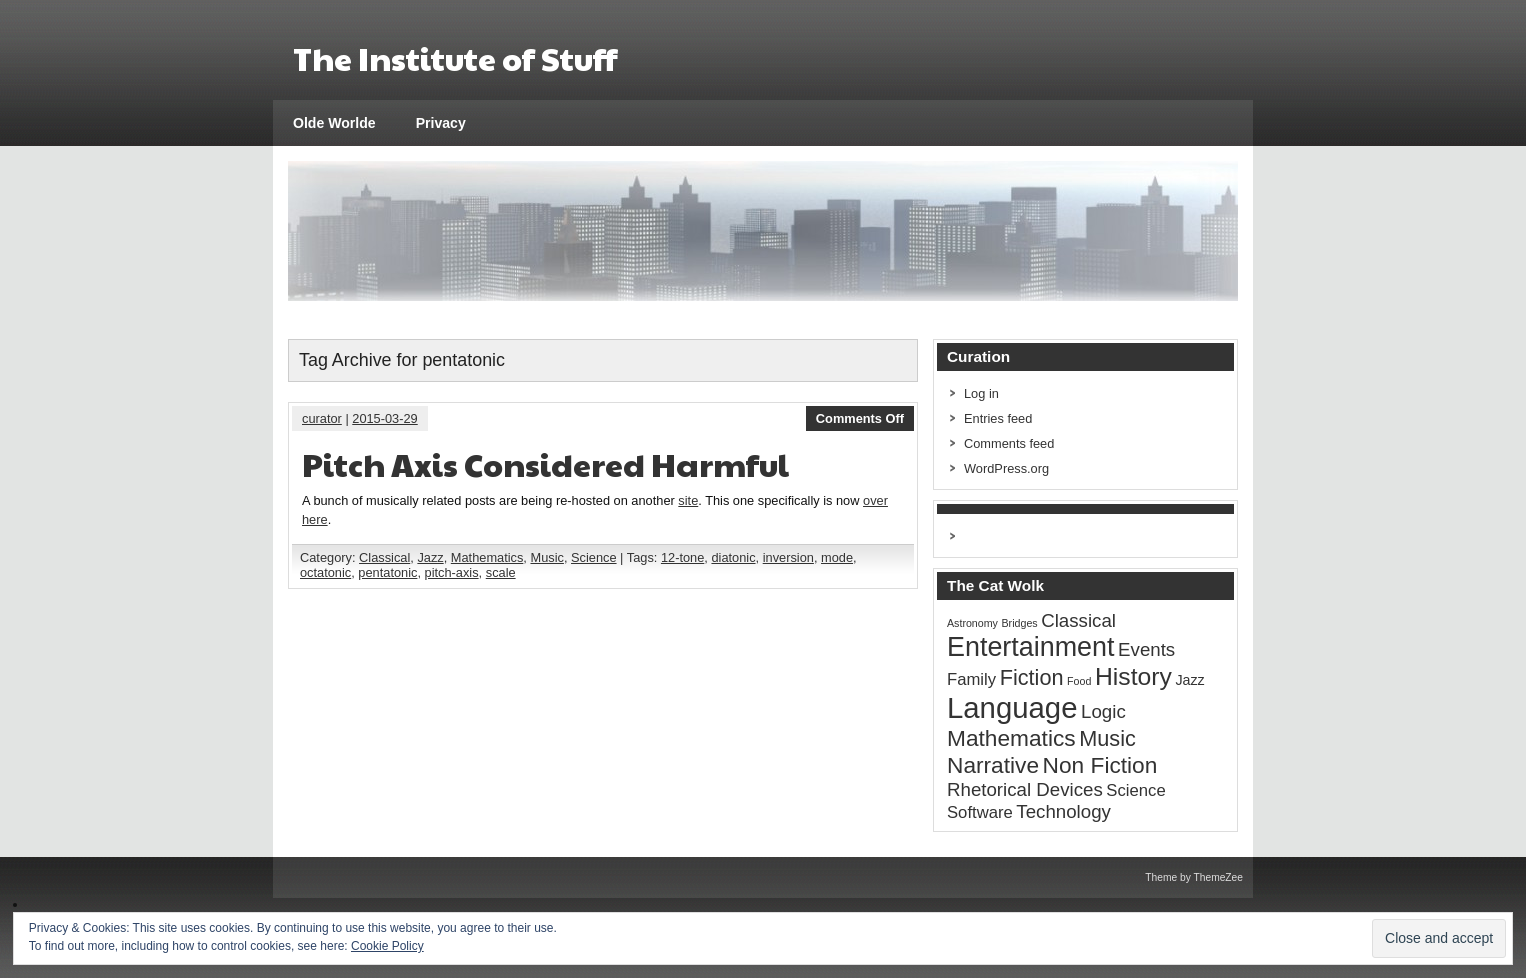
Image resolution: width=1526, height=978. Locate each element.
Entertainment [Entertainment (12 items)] (1031, 647)
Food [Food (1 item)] (1079, 681)
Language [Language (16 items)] (1012, 707)
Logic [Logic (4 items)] (1103, 711)
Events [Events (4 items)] (1146, 649)
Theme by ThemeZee (1194, 877)
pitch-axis (452, 572)
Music (546, 557)
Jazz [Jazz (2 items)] (1189, 680)
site (688, 500)
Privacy (441, 123)
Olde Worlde (334, 123)
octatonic (325, 572)
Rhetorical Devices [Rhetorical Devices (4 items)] (1025, 789)
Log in (981, 393)
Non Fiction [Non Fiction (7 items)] (1100, 765)
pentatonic (387, 572)
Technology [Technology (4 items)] (1063, 811)
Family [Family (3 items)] (971, 679)
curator (322, 418)
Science (594, 557)
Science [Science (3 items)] (1135, 790)
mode (837, 557)
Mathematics (487, 557)
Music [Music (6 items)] (1107, 738)
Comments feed (1009, 443)
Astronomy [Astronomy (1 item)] (972, 623)
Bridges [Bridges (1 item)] (1020, 623)
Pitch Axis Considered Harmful (545, 463)
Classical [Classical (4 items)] (1078, 620)
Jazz (430, 557)
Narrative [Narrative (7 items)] (993, 765)
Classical (384, 557)
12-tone (682, 557)
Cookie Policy (387, 946)
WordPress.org (1006, 468)
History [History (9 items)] (1133, 676)
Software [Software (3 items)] (980, 812)
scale (501, 572)
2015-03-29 (384, 418)
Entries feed (998, 418)
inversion (788, 557)
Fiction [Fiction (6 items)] (1032, 677)
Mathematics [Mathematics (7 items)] (1011, 738)
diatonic (733, 557)
